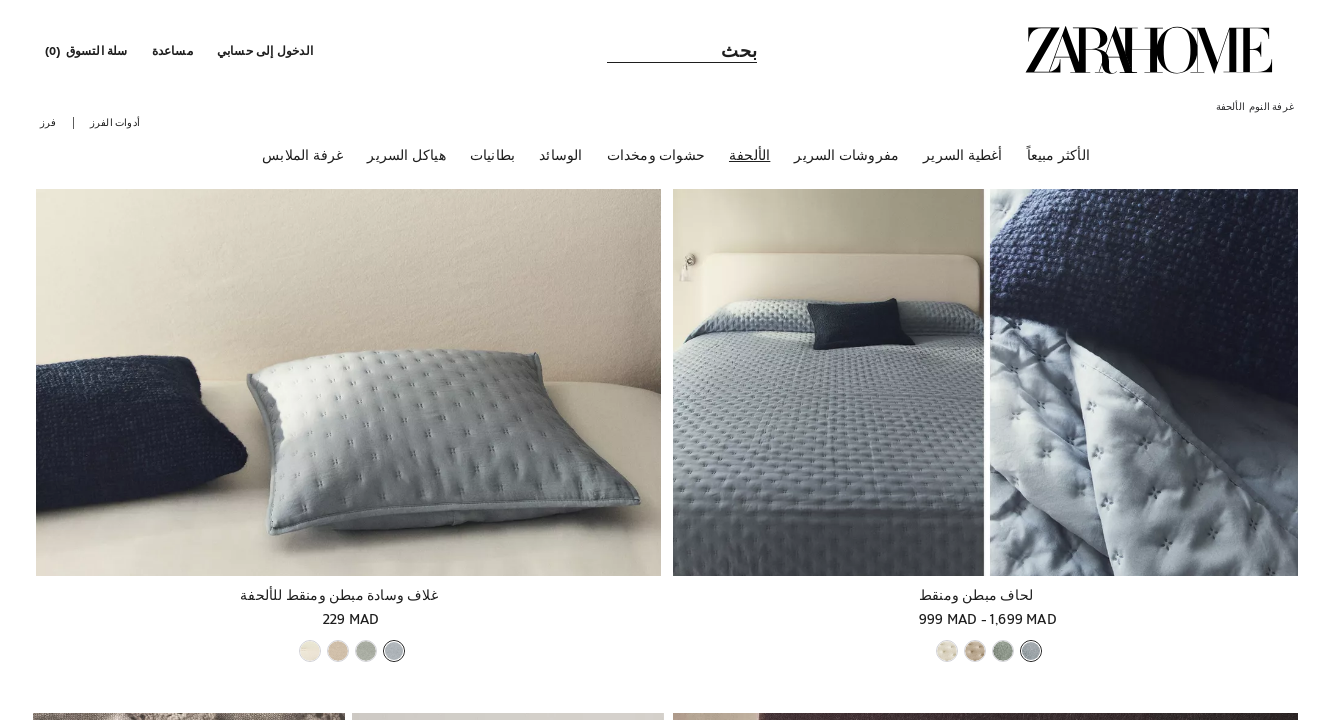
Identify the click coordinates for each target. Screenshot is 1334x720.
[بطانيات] (492, 159)
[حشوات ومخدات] (656, 159)
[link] (1149, 50)
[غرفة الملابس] (302, 159)
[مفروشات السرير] (846, 159)
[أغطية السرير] (962, 159)
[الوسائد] (560, 159)
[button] (267, 50)
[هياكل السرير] (406, 159)
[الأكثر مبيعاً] (1058, 159)
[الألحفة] (749, 159)
